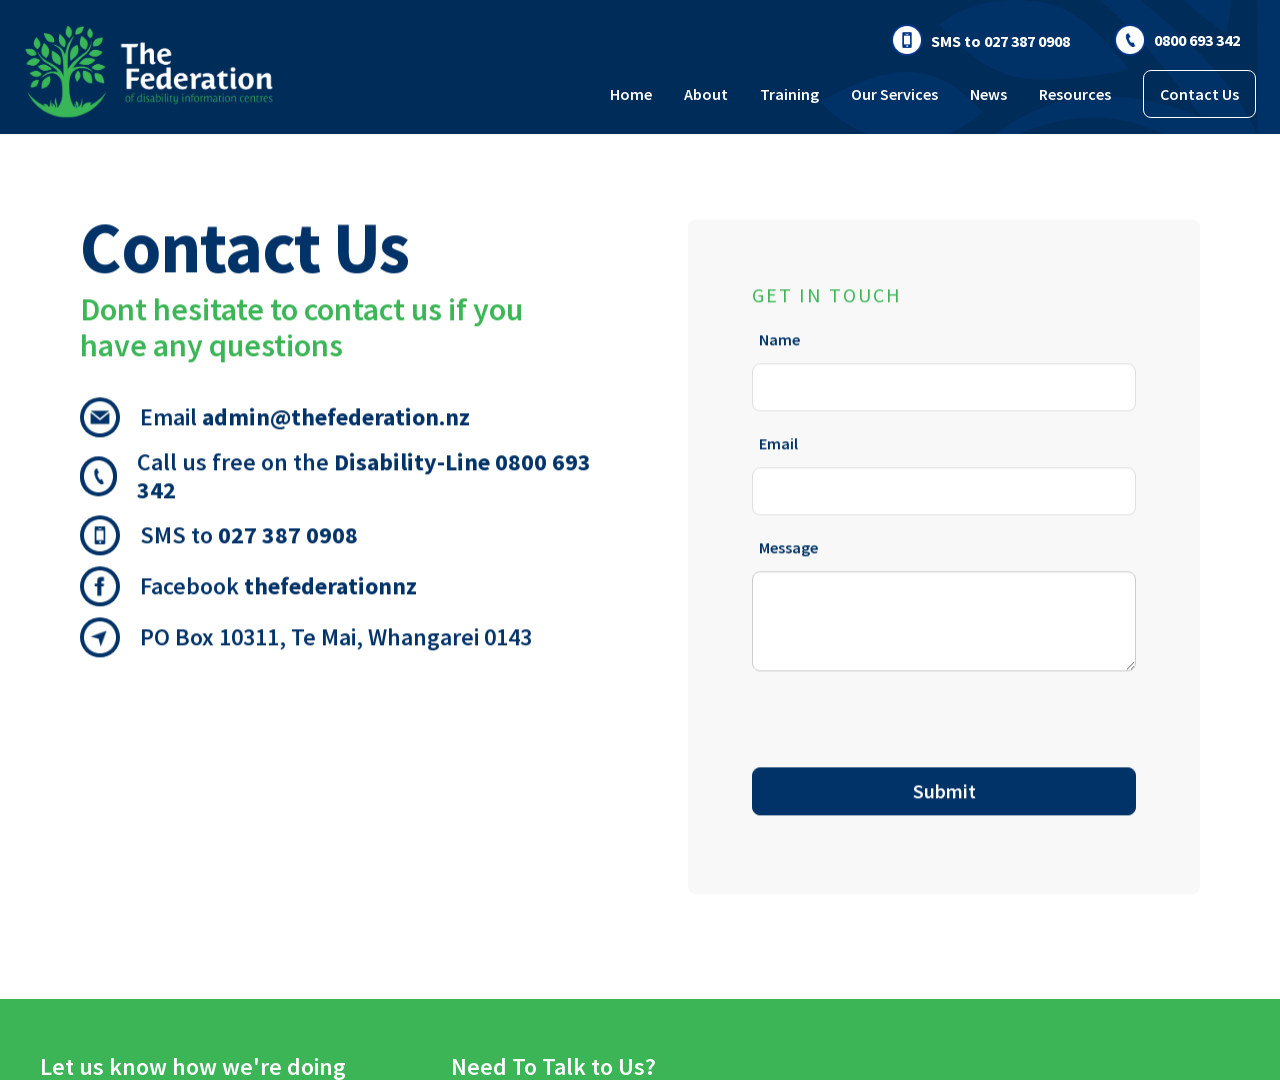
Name (779, 335)
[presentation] (904, 716)
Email (778, 439)
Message (788, 543)
